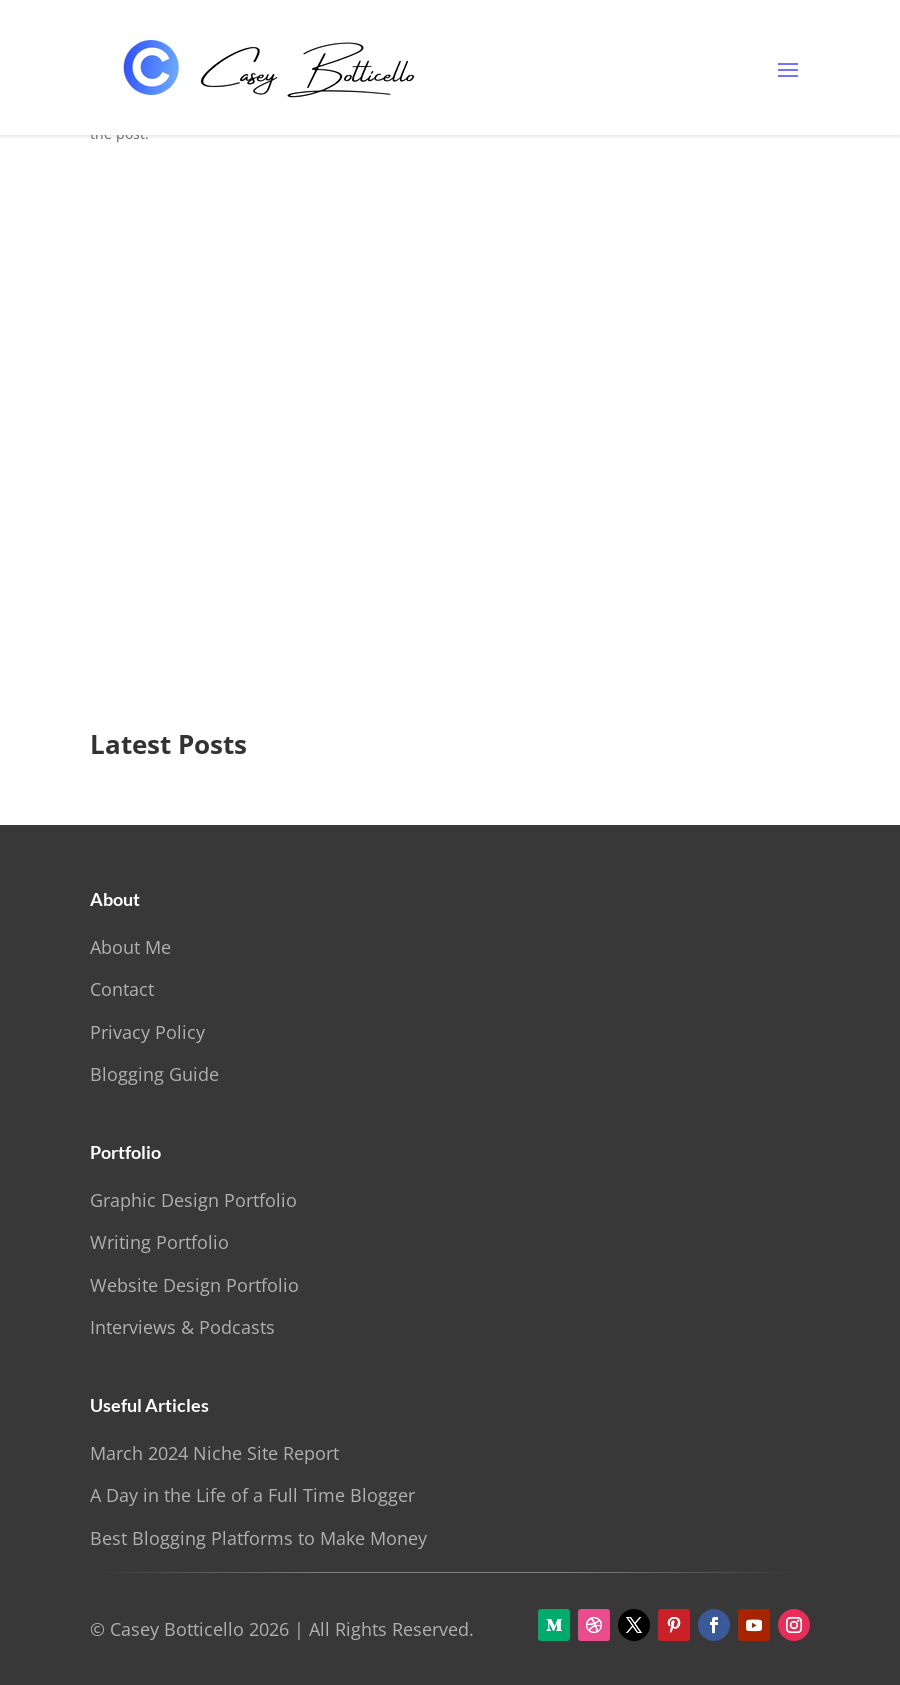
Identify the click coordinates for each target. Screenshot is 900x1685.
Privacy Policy (147, 1032)
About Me (130, 947)
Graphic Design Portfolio (193, 1200)
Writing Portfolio (159, 1242)
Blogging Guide (154, 1074)
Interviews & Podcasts (182, 1327)
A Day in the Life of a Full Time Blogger (252, 1495)
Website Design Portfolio (194, 1285)
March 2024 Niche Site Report (214, 1453)
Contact (122, 989)
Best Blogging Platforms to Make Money (258, 1538)
